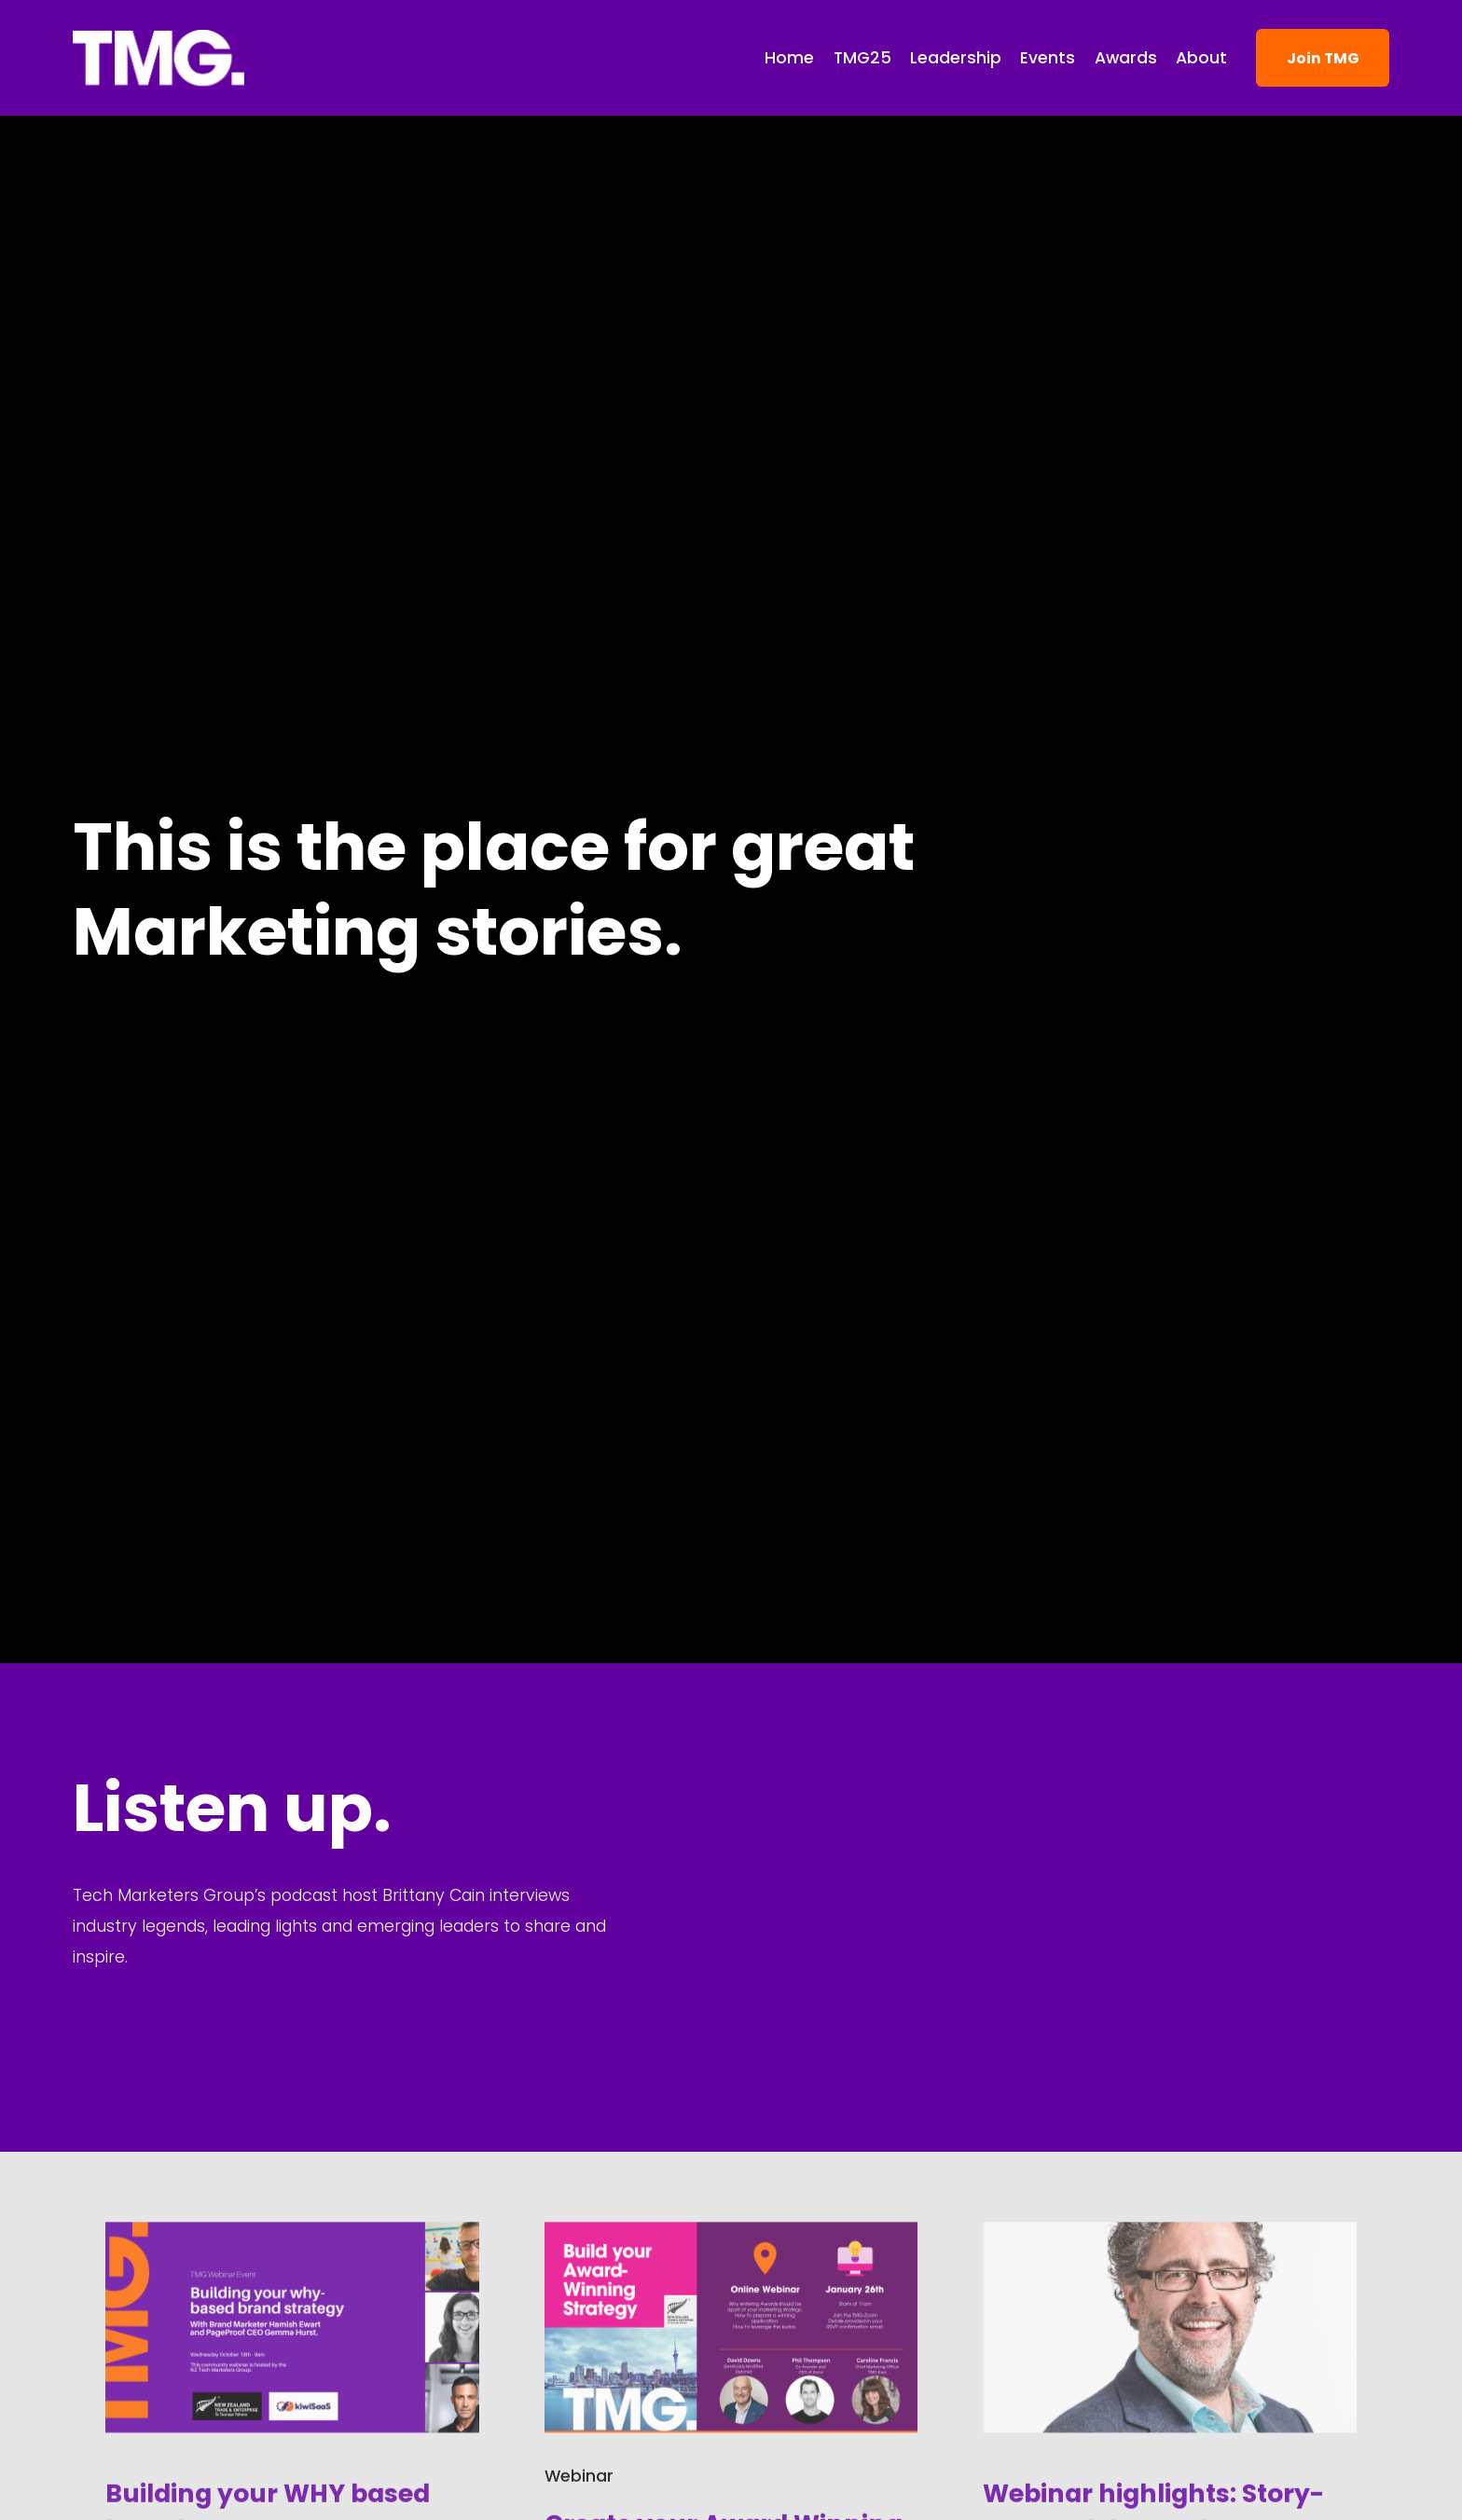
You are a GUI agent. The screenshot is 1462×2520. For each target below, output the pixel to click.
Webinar (579, 2469)
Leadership (955, 58)
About (1201, 58)
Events (1047, 58)
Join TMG (1323, 58)
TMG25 (862, 58)
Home (789, 58)
